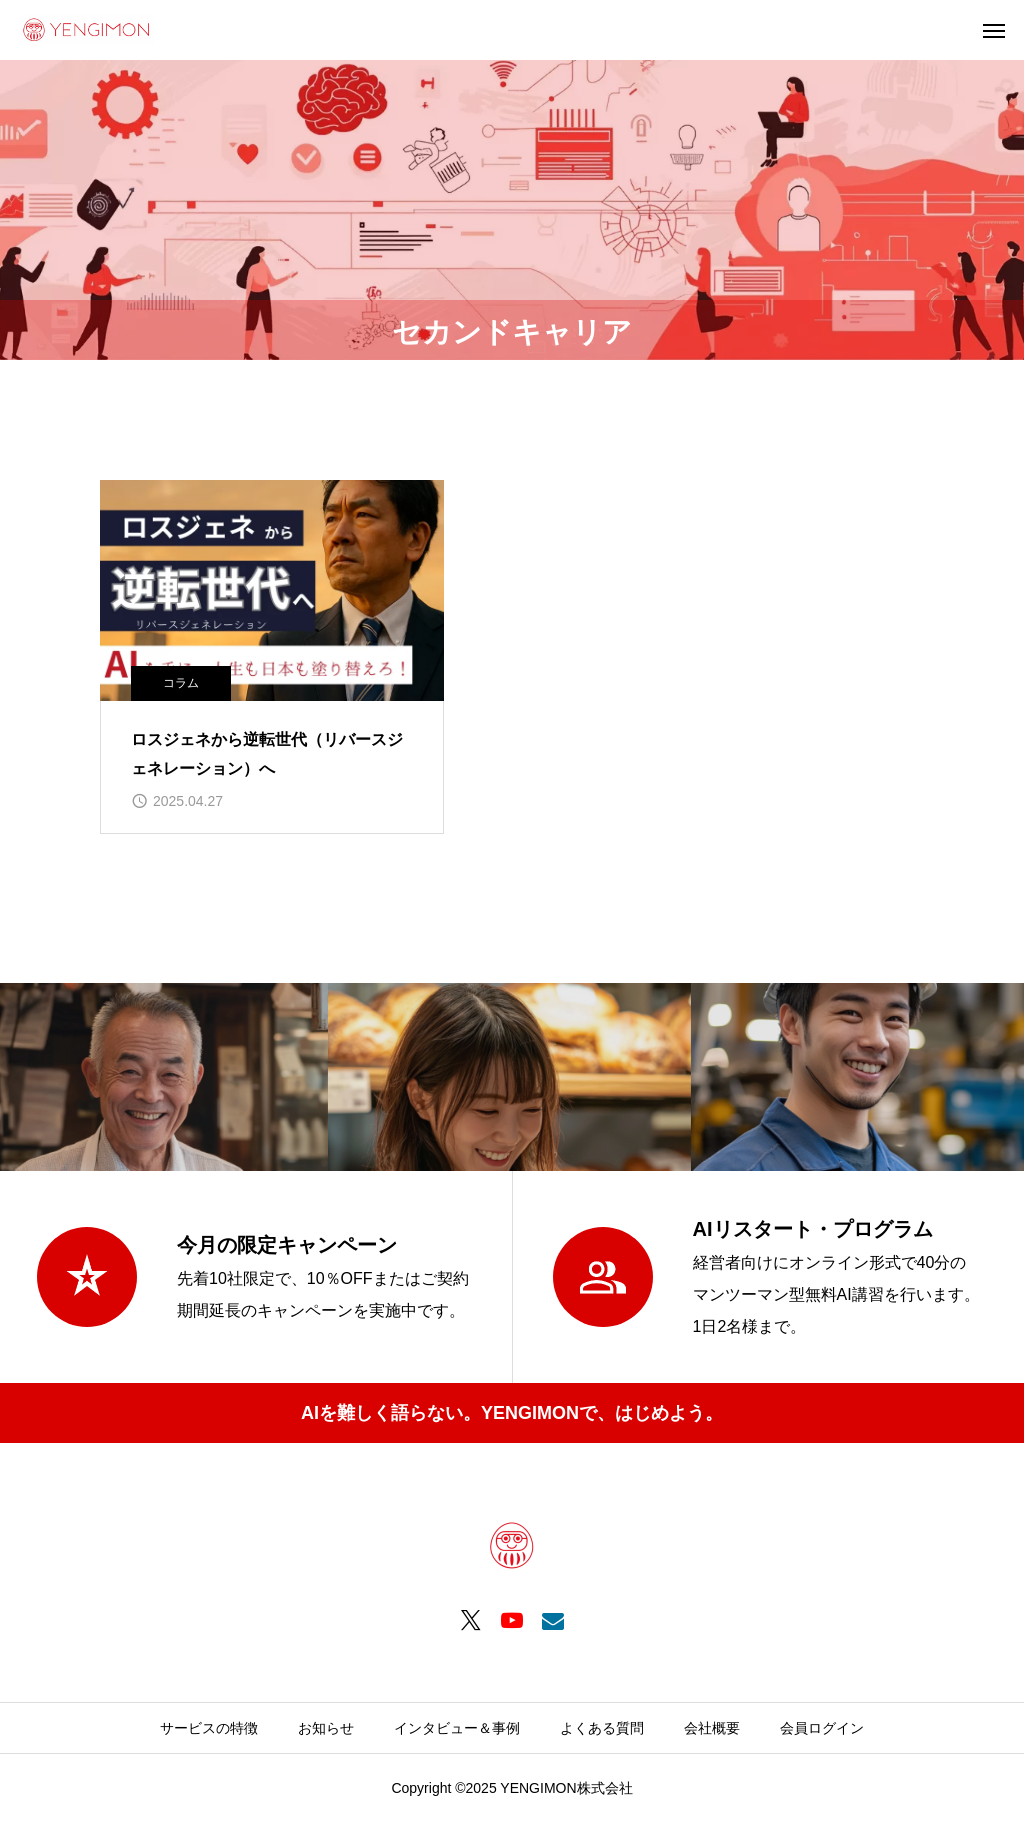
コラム (181, 683)
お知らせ (326, 1728)
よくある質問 (602, 1728)
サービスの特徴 (209, 1728)
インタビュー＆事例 (457, 1728)
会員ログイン (822, 1728)
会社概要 (712, 1728)
